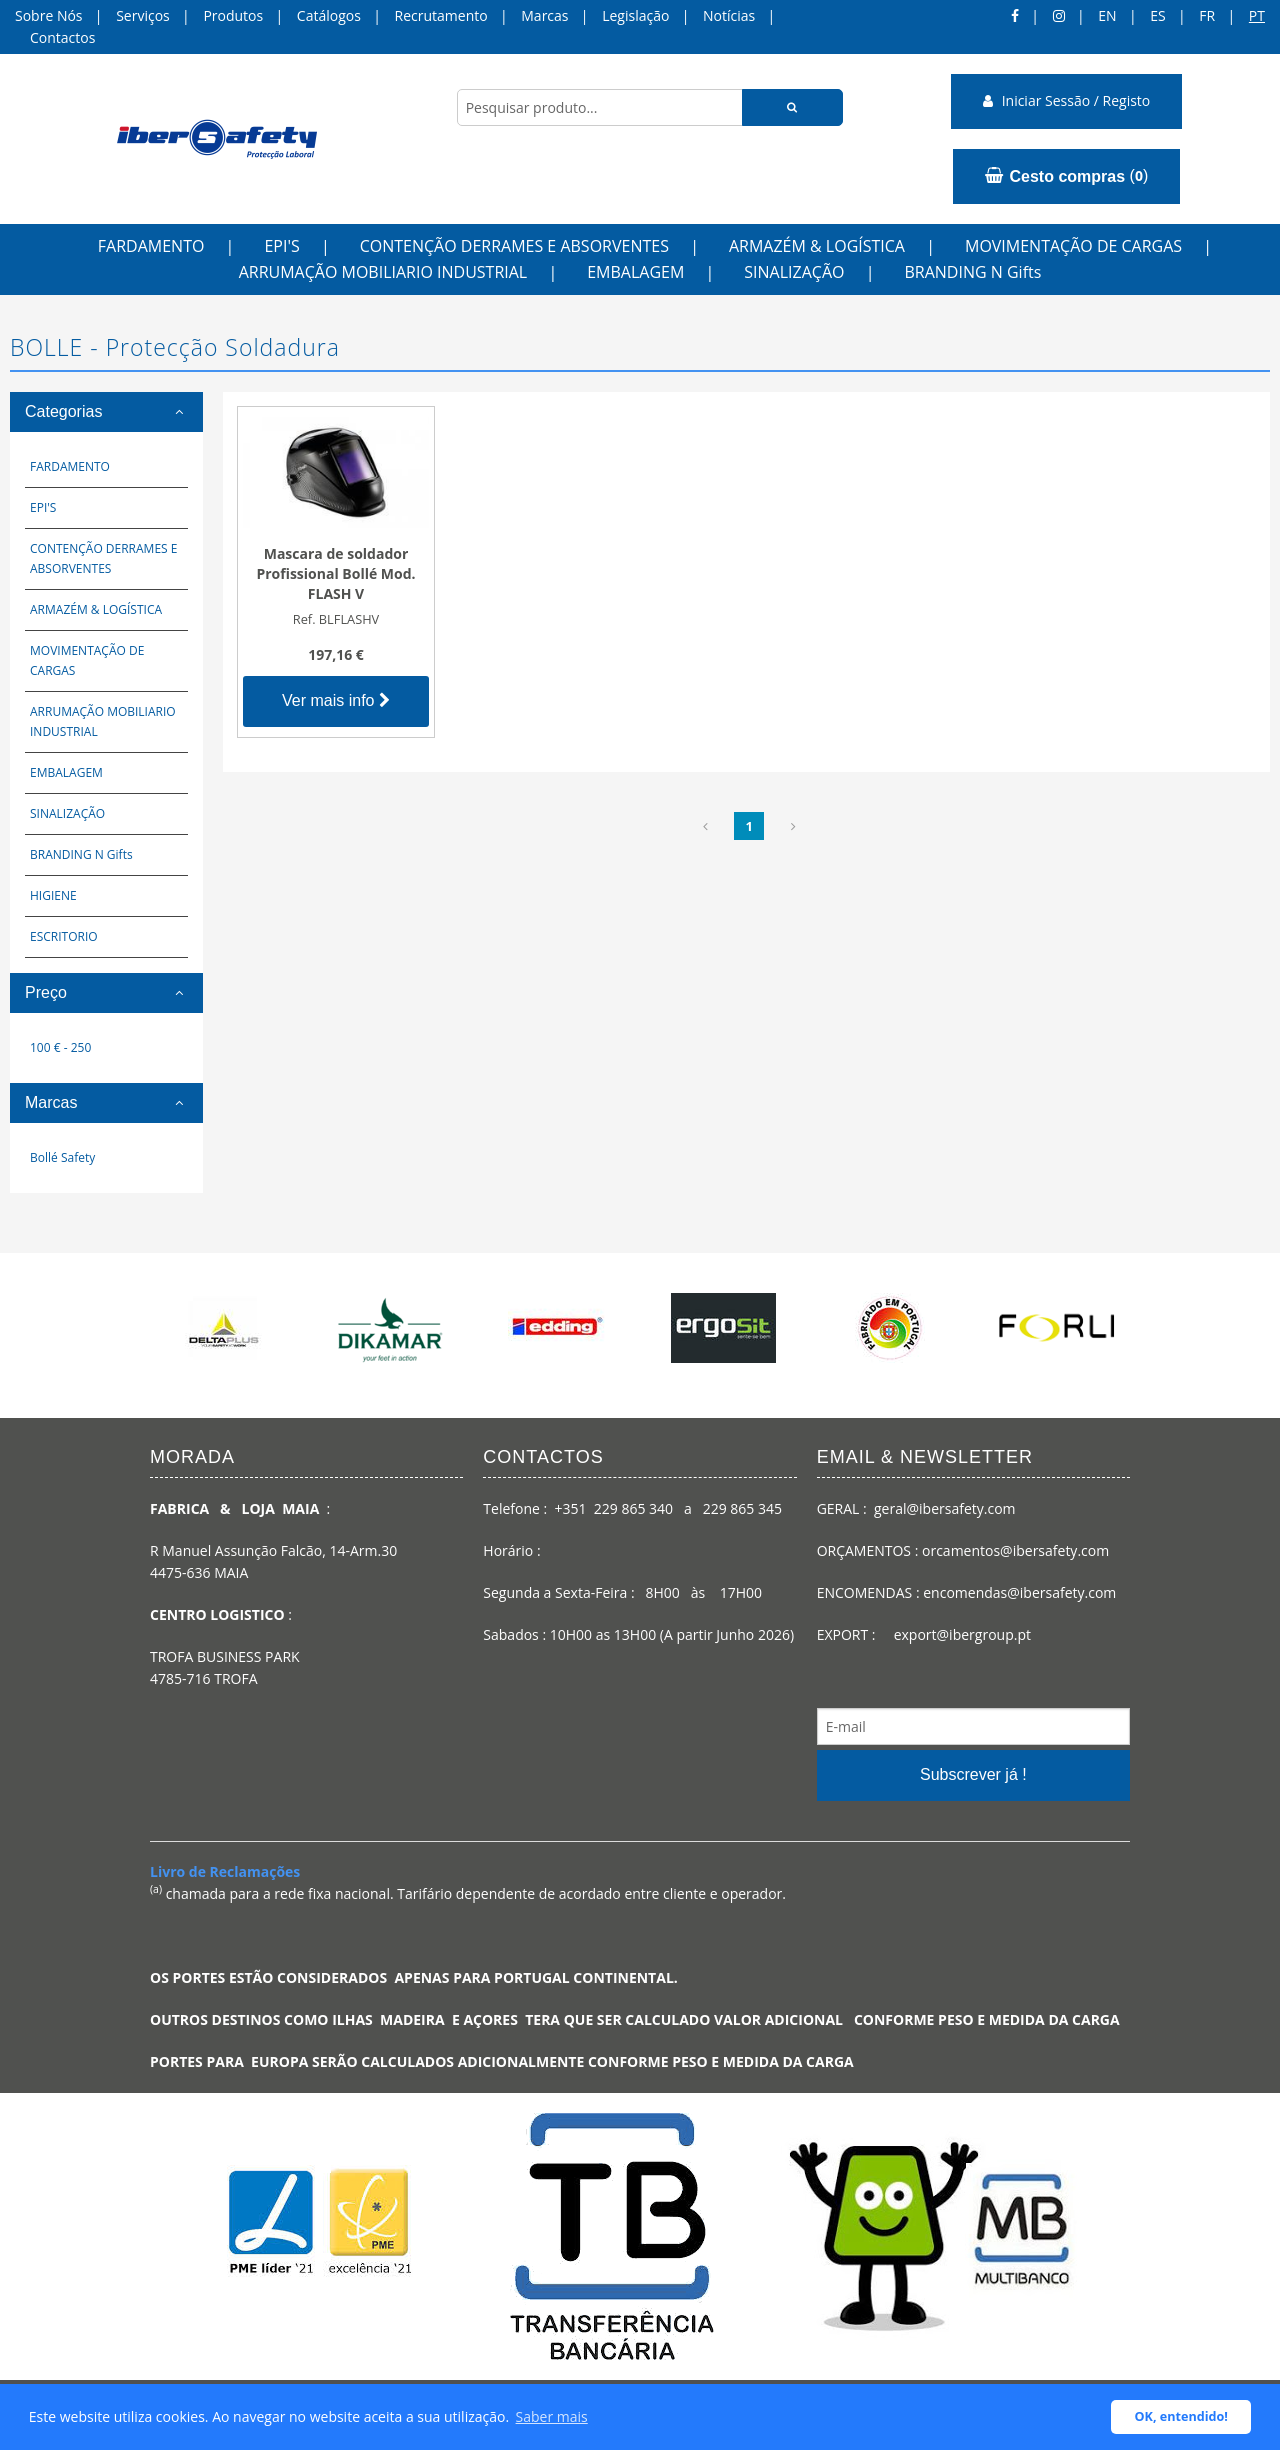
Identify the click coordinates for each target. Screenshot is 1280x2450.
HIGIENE (53, 895)
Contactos (62, 37)
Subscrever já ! (973, 1774)
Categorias (63, 411)
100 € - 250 (60, 1047)
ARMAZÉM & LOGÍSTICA (817, 246)
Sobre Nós (49, 15)
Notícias (729, 15)
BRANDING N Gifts (972, 272)
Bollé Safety (62, 1157)
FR (1207, 15)
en (1107, 15)
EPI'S (281, 246)
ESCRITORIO (64, 936)
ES (1157, 15)
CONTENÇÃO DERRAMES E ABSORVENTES (514, 246)
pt (1257, 15)
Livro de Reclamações (225, 1871)
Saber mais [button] (552, 2416)
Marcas (544, 15)
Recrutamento (441, 15)
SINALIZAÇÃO (794, 272)
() (1066, 176)
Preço (46, 992)
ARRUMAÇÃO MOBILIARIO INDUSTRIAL (383, 272)
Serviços (143, 15)
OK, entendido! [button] (1181, 2416)
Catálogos (329, 15)
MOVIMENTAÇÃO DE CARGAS (1073, 246)
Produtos (233, 15)
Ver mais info (336, 700)
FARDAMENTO (151, 246)
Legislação (635, 15)
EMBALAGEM (635, 272)
